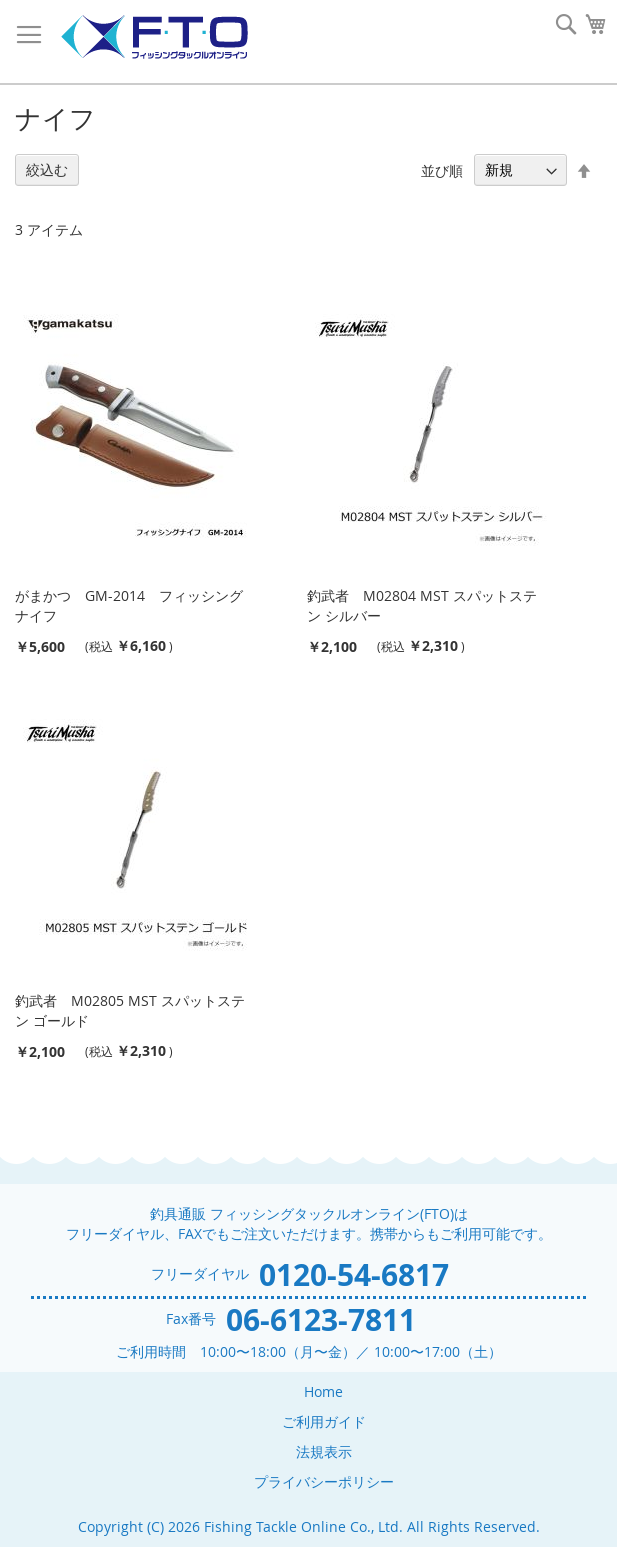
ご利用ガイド (324, 1421)
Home (323, 1391)
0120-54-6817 (354, 1274)
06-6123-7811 (321, 1319)
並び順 (442, 169)
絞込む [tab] (47, 169)
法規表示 (324, 1451)
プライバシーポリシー (324, 1481)
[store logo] (154, 37)
